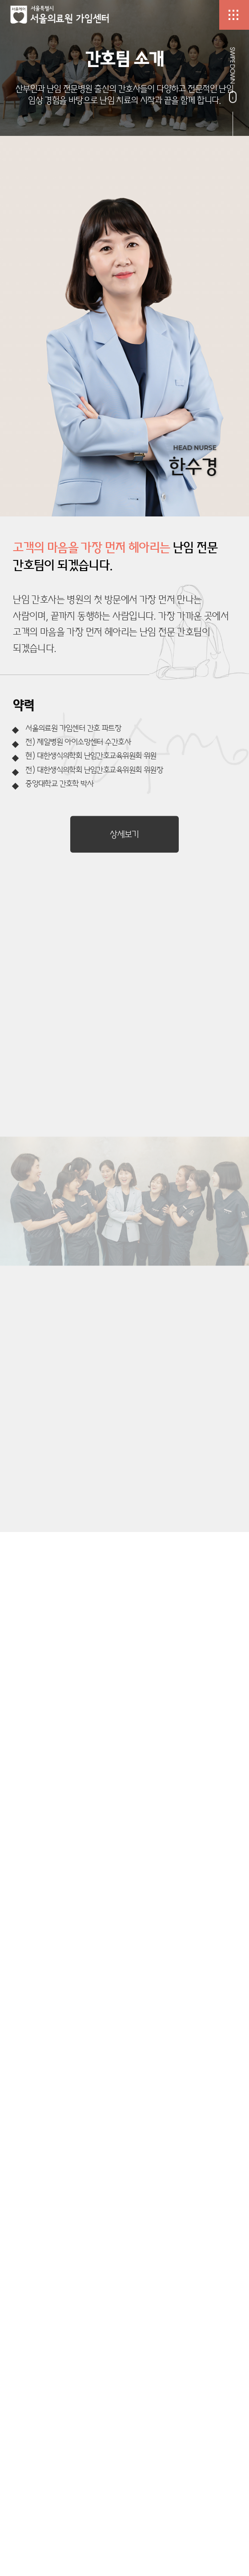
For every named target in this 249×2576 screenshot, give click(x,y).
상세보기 (124, 834)
